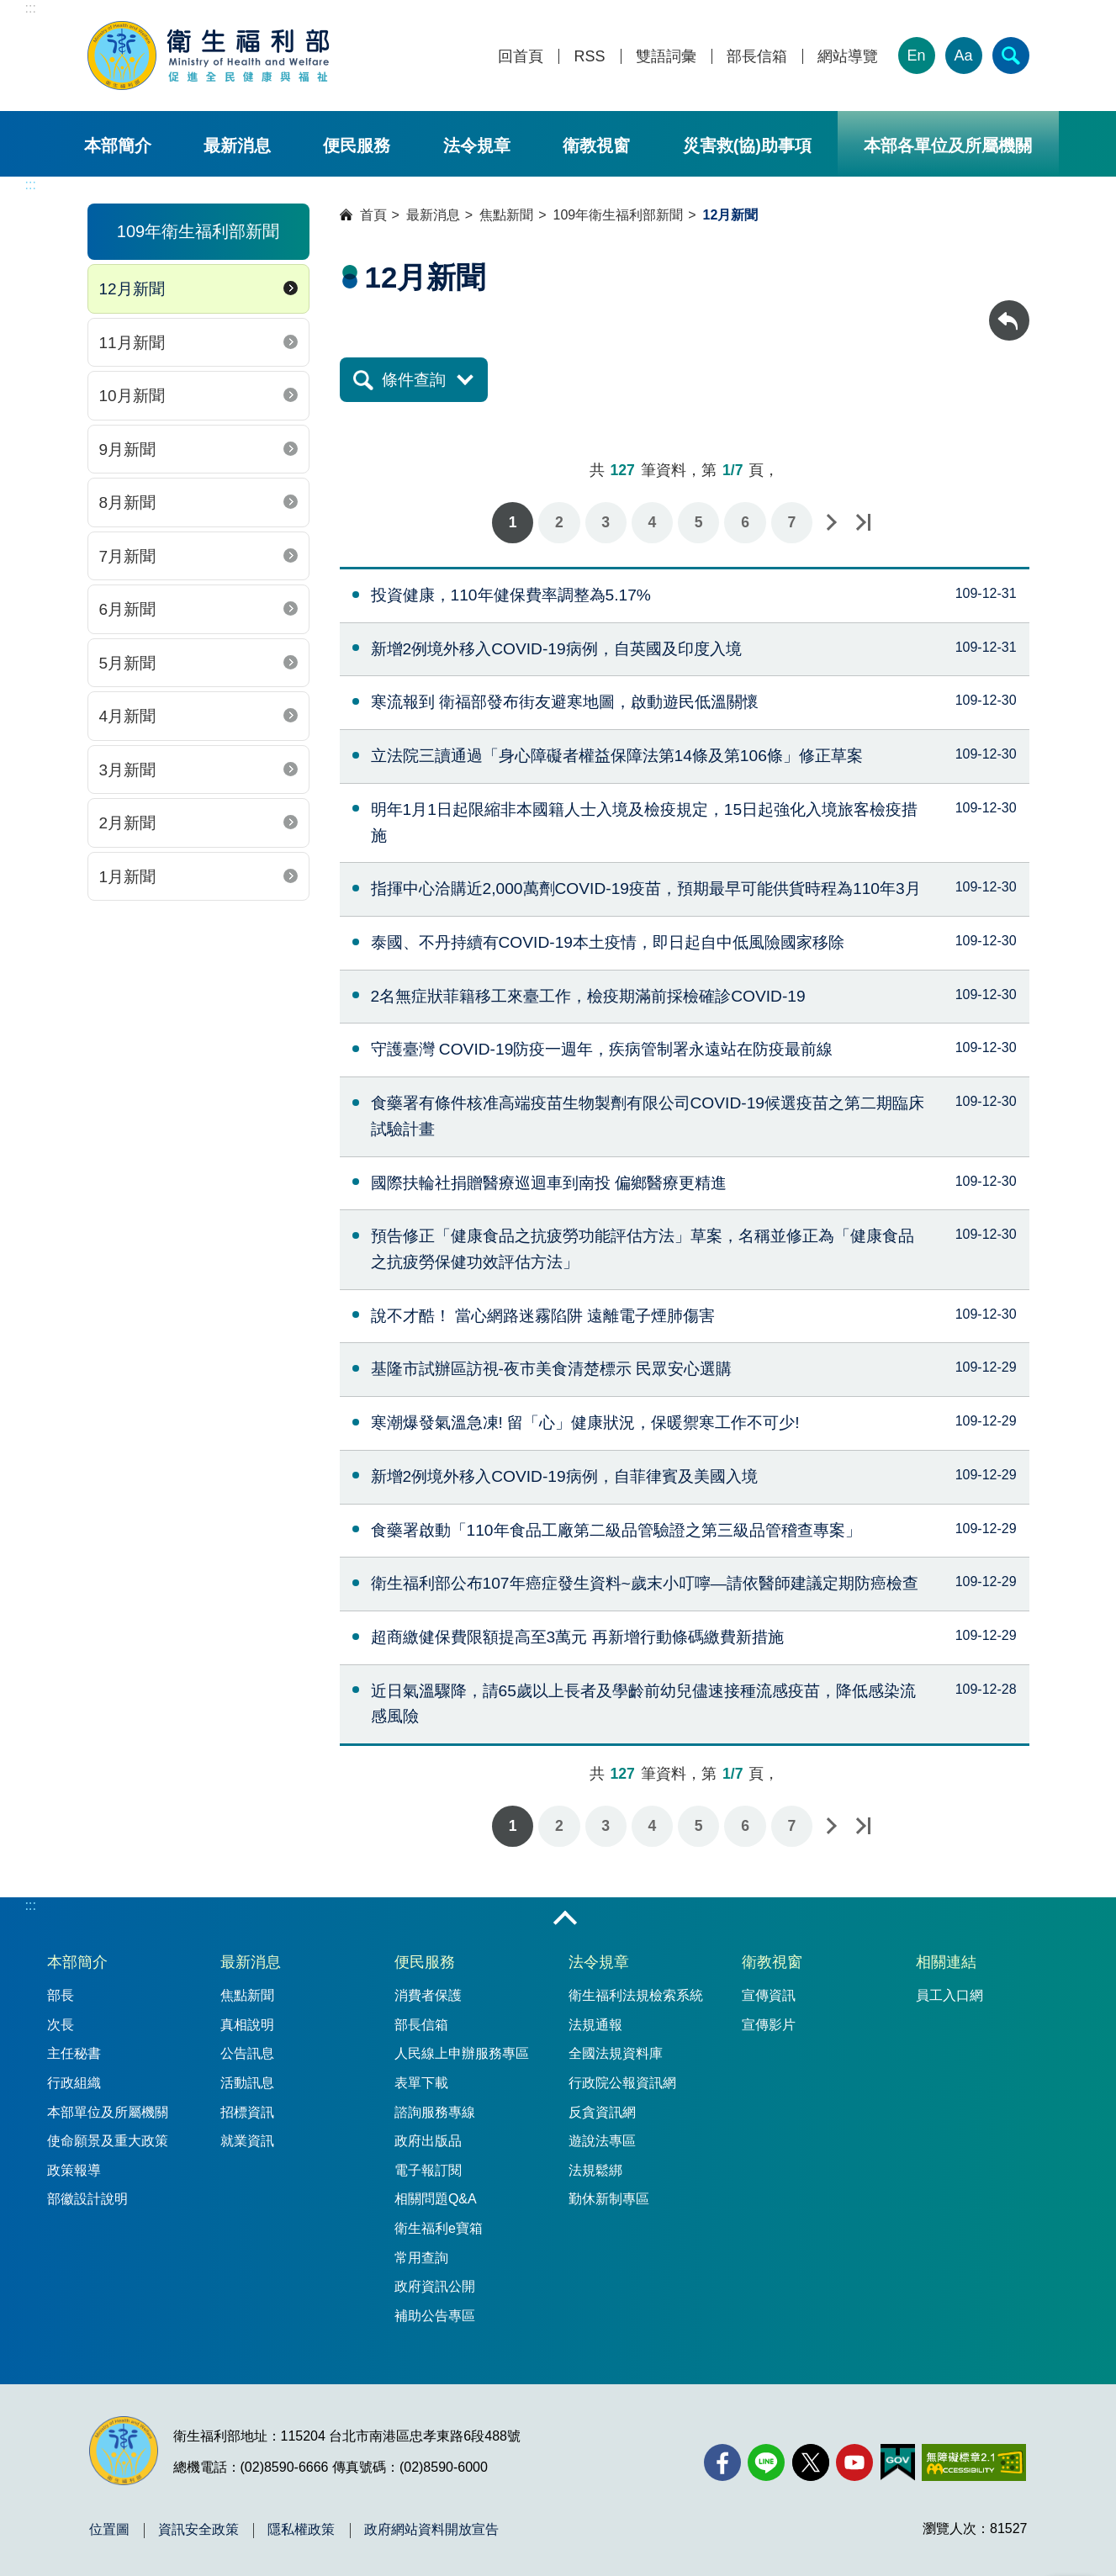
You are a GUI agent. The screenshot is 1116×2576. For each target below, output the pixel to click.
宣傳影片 (769, 2025)
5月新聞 (127, 663)
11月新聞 (132, 343)
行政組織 (74, 2083)
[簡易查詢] (1010, 55)
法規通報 (595, 2025)
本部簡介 (117, 145)
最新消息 (237, 145)
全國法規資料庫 (616, 2053)
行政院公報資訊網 (622, 2083)
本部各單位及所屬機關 (948, 145)
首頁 (373, 215)
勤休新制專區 (609, 2199)
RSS (589, 57)
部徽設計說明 (87, 2199)
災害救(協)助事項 (747, 145)
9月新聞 (127, 449)
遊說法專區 (602, 2141)
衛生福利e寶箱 (438, 2228)
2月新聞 (127, 823)
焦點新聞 (506, 215)
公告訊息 (247, 2053)
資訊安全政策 (198, 2529)
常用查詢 (421, 2258)
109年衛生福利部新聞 (618, 215)
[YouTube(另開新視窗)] (854, 2462)
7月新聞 (127, 556)
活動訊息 (247, 2083)
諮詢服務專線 (434, 2112)
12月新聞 (132, 289)
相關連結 (946, 1962)
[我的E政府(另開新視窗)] (898, 2462)
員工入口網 (949, 1995)
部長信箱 (757, 57)
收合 (565, 1919)
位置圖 (109, 2529)
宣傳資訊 (769, 1995)
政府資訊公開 (434, 2286)
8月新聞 (127, 502)
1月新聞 (127, 877)
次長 (60, 2025)
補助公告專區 (434, 2316)
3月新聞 (127, 770)
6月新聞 (127, 609)
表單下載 (421, 2083)
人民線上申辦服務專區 (461, 2053)
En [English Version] (916, 55)
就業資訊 (247, 2141)
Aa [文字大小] (963, 55)
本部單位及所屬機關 (107, 2112)
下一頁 (830, 522)
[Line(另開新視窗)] (766, 2462)
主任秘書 (74, 2053)
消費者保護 (428, 1995)
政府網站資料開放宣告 (431, 2529)
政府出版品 (428, 2141)
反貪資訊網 (602, 2112)
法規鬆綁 (595, 2170)
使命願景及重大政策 (107, 2141)
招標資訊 (247, 2112)
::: (30, 8)
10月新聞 (132, 396)
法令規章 (476, 145)
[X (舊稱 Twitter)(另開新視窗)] (810, 2462)
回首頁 (520, 57)
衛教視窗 (596, 145)
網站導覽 (847, 57)
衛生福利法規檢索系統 (636, 1995)
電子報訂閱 (428, 2170)
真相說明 (247, 2025)
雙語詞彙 (666, 57)
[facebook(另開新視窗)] (722, 2462)
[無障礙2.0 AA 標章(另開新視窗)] (973, 2462)
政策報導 (74, 2170)
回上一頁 (1009, 308)
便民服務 (356, 145)
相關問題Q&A (435, 2199)
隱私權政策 (301, 2529)
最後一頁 (862, 522)
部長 (60, 1995)
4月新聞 (127, 716)
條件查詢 (414, 380)
